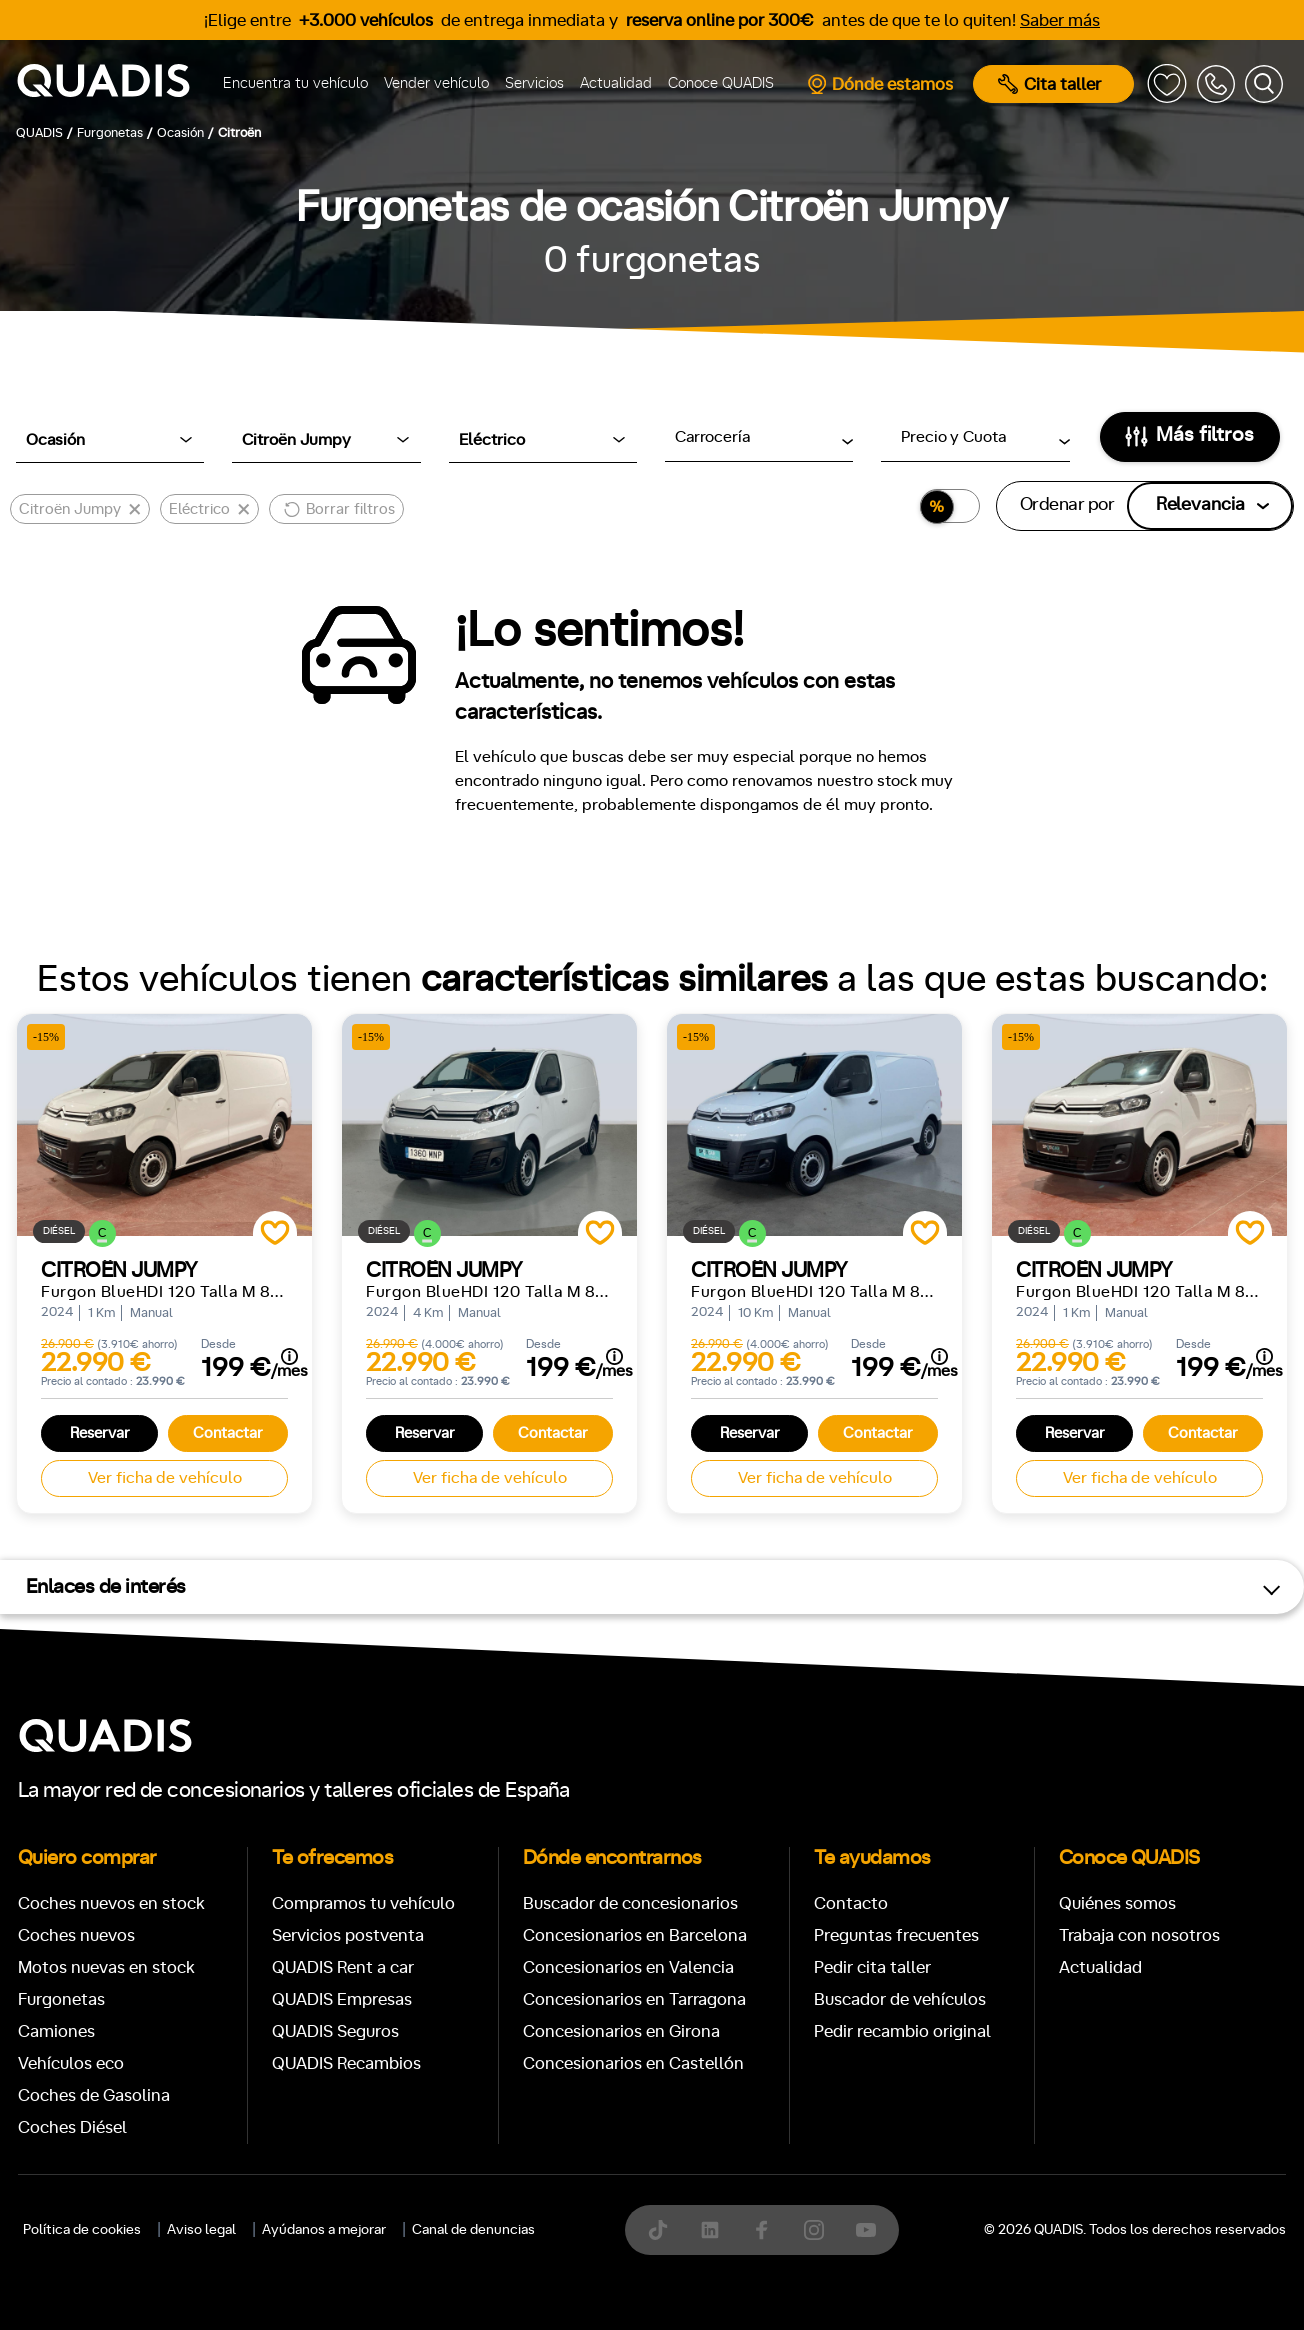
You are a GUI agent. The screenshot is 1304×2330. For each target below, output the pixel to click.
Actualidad (616, 83)
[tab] (506, 2147)
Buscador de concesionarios (630, 1903)
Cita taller (1049, 84)
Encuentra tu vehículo (295, 83)
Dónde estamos (879, 84)
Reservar (100, 1433)
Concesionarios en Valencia (628, 1967)
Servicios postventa (348, 1935)
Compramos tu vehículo (363, 1903)
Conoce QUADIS (721, 83)
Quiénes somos (1117, 1903)
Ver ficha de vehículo (165, 1478)
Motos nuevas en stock (106, 1967)
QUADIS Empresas (342, 1999)
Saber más (1060, 20)
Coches (506, 2147)
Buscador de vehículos (900, 1999)
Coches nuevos (76, 1935)
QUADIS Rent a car (343, 1967)
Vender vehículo (436, 83)
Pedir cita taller (872, 1967)
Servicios (534, 83)
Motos (636, 2147)
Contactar (228, 1433)
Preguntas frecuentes (896, 1935)
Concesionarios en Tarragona (634, 1999)
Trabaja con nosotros (1139, 1935)
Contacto (851, 1903)
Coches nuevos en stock (111, 1903)
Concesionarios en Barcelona (635, 1935)
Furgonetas (61, 1999)
